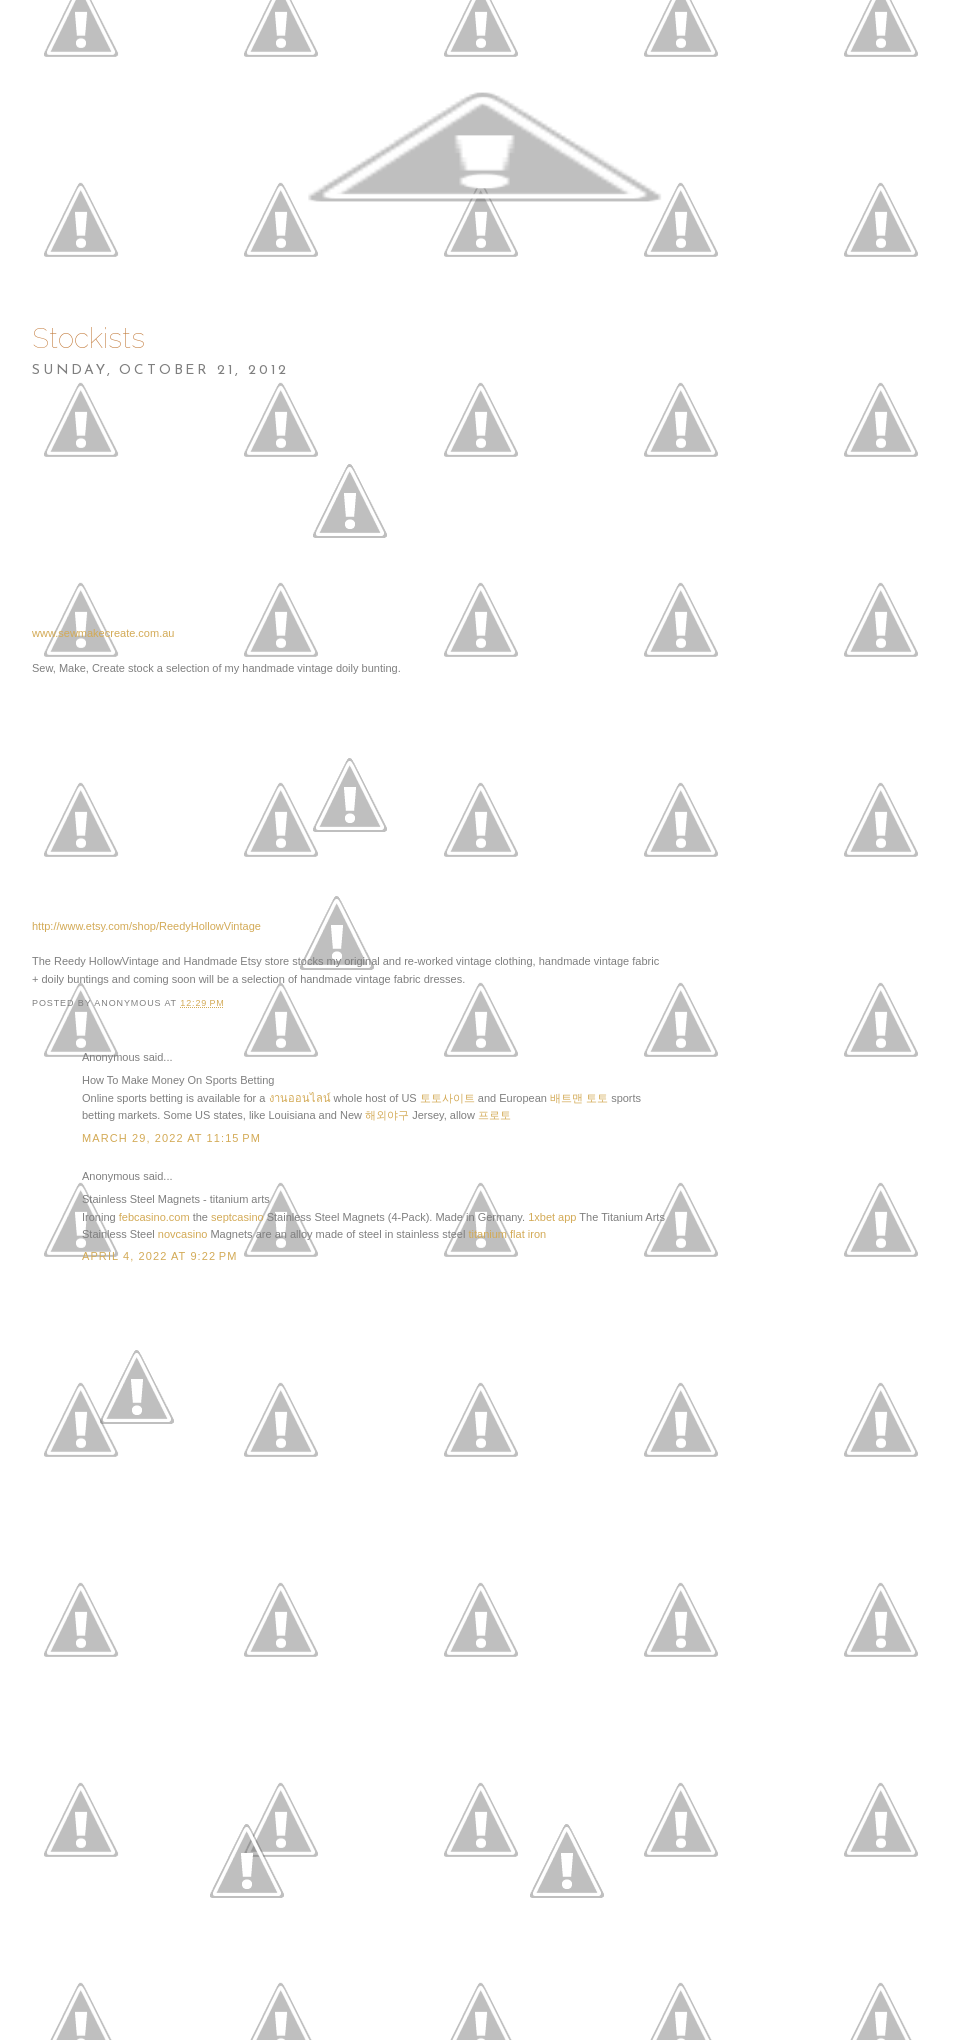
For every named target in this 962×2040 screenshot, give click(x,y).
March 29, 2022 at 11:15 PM (171, 1138)
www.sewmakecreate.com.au (103, 633)
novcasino (183, 1234)
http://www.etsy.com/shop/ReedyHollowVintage (146, 926)
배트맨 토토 (579, 1098)
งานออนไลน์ (300, 1098)
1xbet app (552, 1217)
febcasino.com (154, 1217)
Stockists (88, 339)
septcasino (237, 1217)
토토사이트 (447, 1098)
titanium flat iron (507, 1234)
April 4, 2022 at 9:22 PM (160, 1256)
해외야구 (387, 1115)
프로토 (494, 1115)
